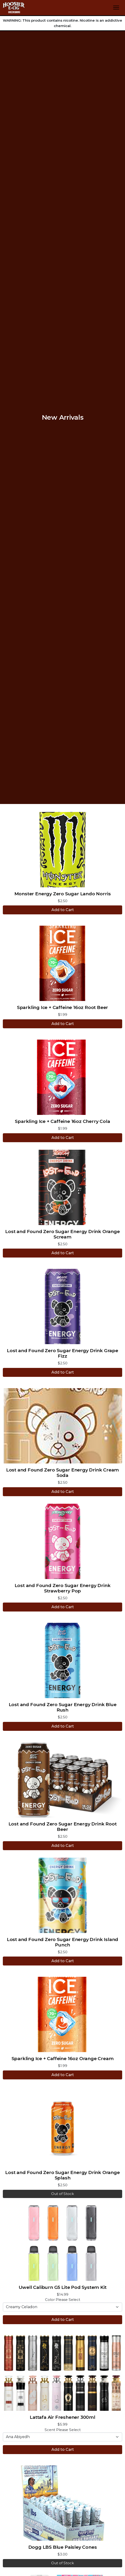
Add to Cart (62, 910)
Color (50, 2299)
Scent (50, 2429)
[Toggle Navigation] (116, 7)
